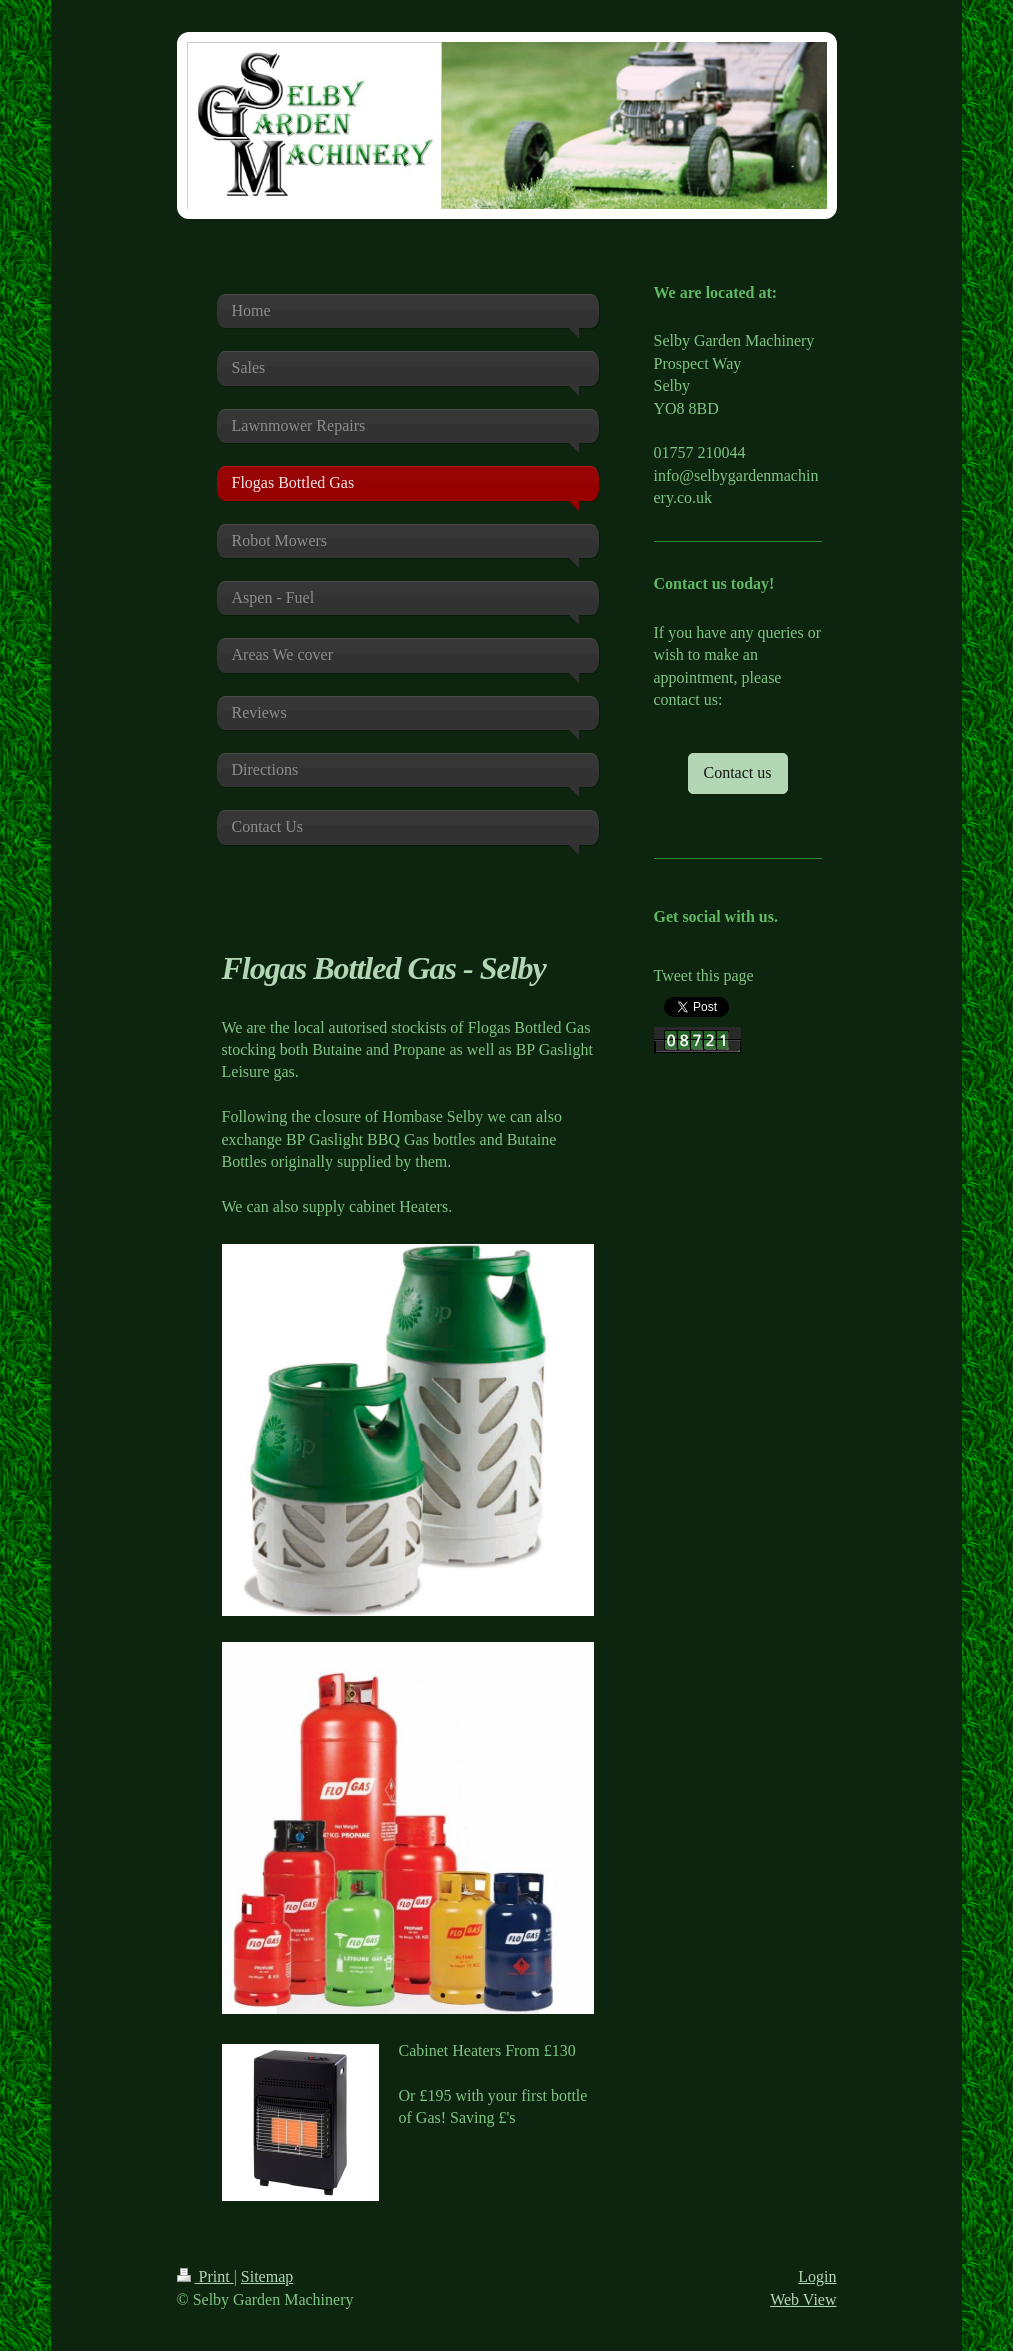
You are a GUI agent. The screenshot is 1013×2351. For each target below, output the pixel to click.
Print (205, 2276)
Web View (803, 2299)
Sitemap (267, 2276)
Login (817, 2276)
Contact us (738, 772)
